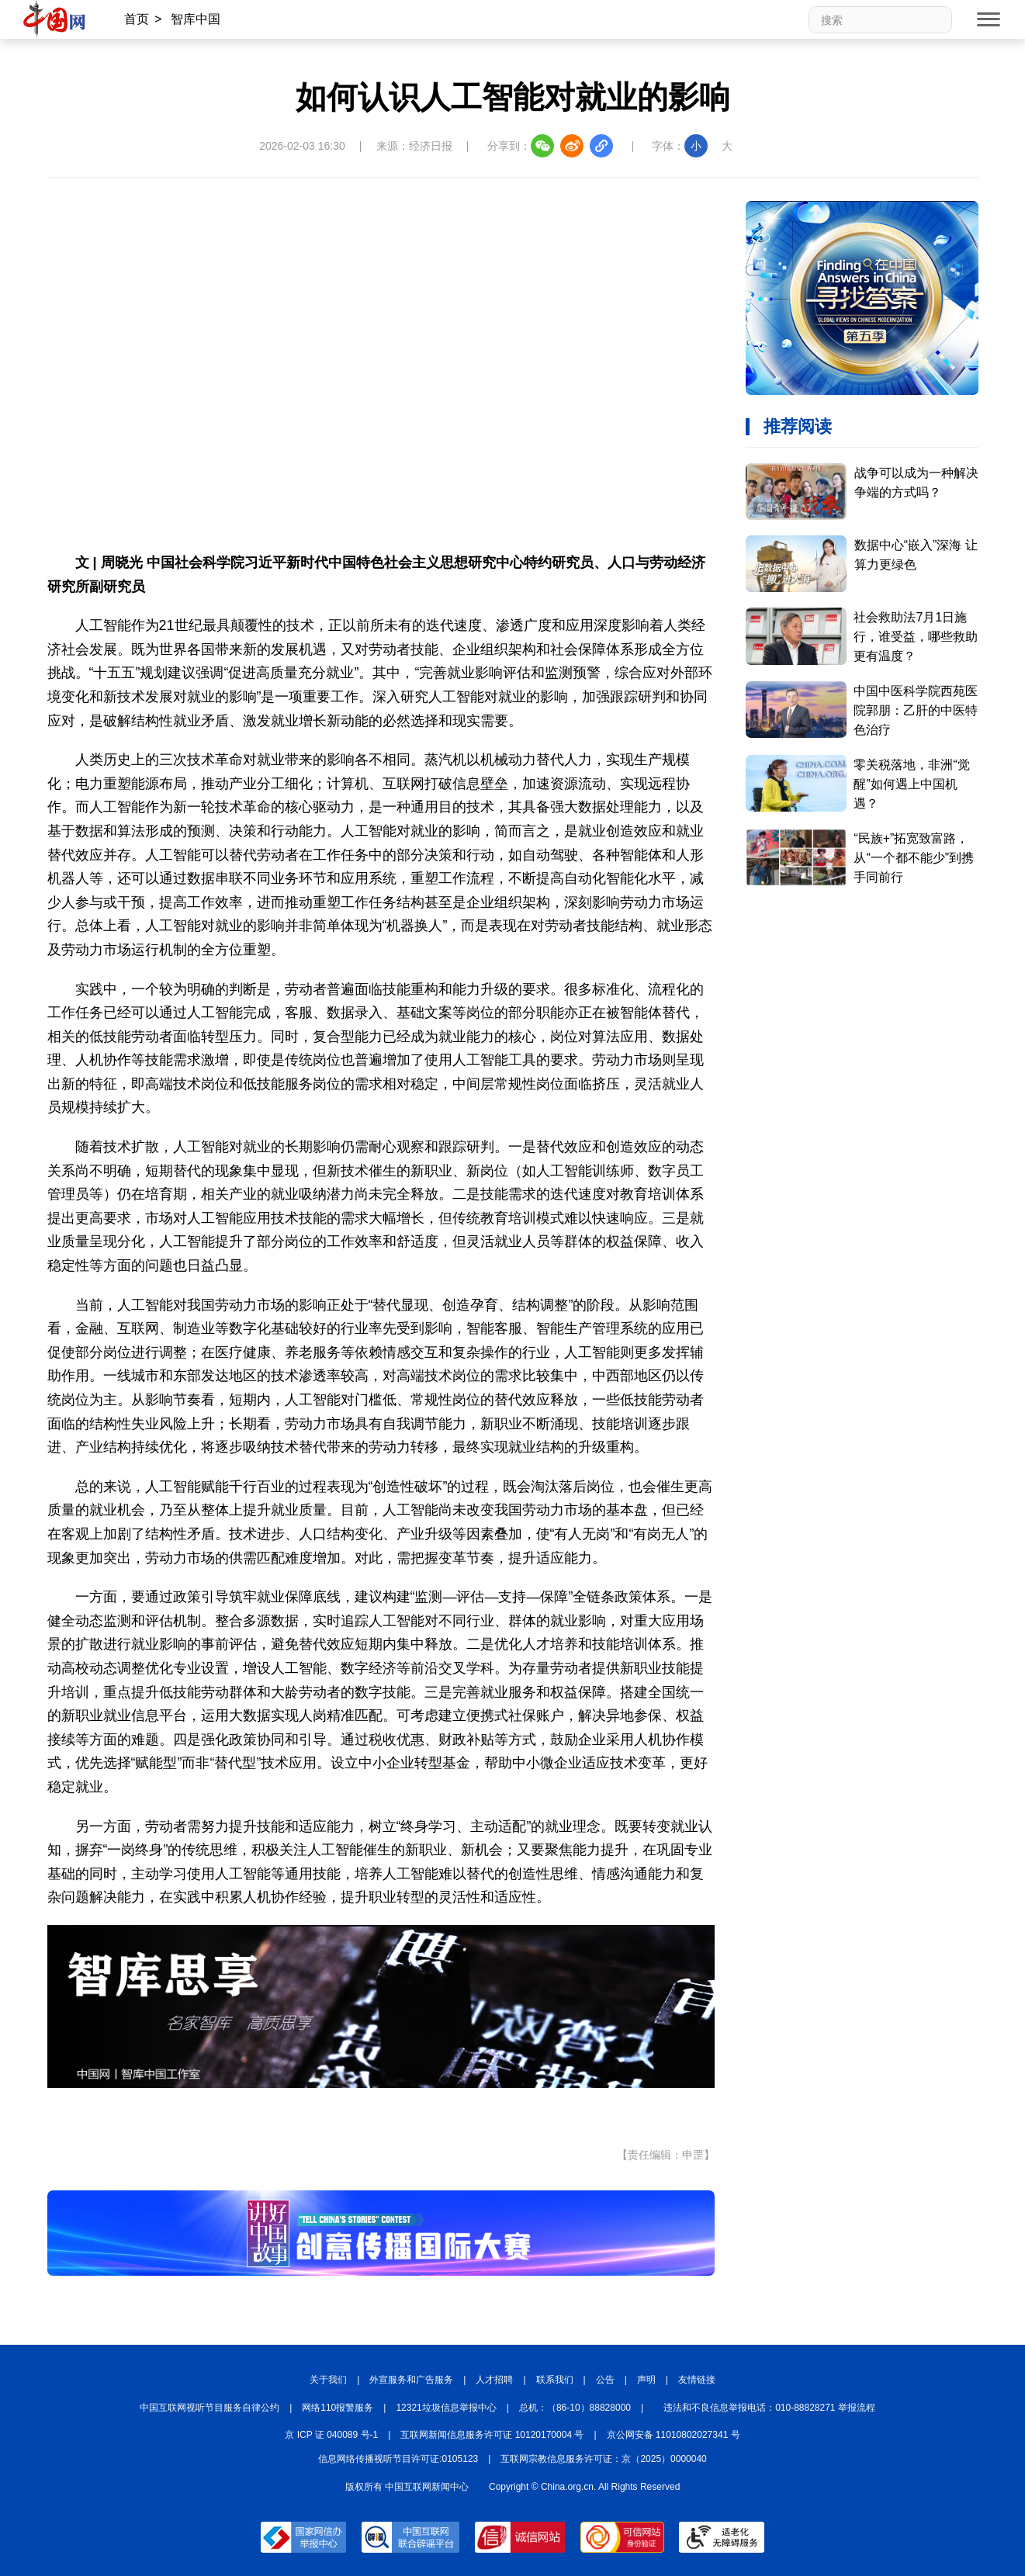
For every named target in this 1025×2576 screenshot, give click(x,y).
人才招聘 (494, 2379)
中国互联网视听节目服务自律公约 (209, 2407)
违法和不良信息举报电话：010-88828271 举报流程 (769, 2407)
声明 (646, 2379)
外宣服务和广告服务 (411, 2379)
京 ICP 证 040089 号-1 (331, 2434)
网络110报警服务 (337, 2407)
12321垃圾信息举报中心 (446, 2407)
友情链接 (696, 2379)
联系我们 (554, 2379)
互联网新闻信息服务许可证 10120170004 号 (491, 2434)
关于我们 (328, 2379)
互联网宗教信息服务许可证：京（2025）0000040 (603, 2458)
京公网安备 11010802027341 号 (673, 2434)
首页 (136, 19)
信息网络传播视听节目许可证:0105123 (398, 2458)
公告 (605, 2379)
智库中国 (195, 19)
